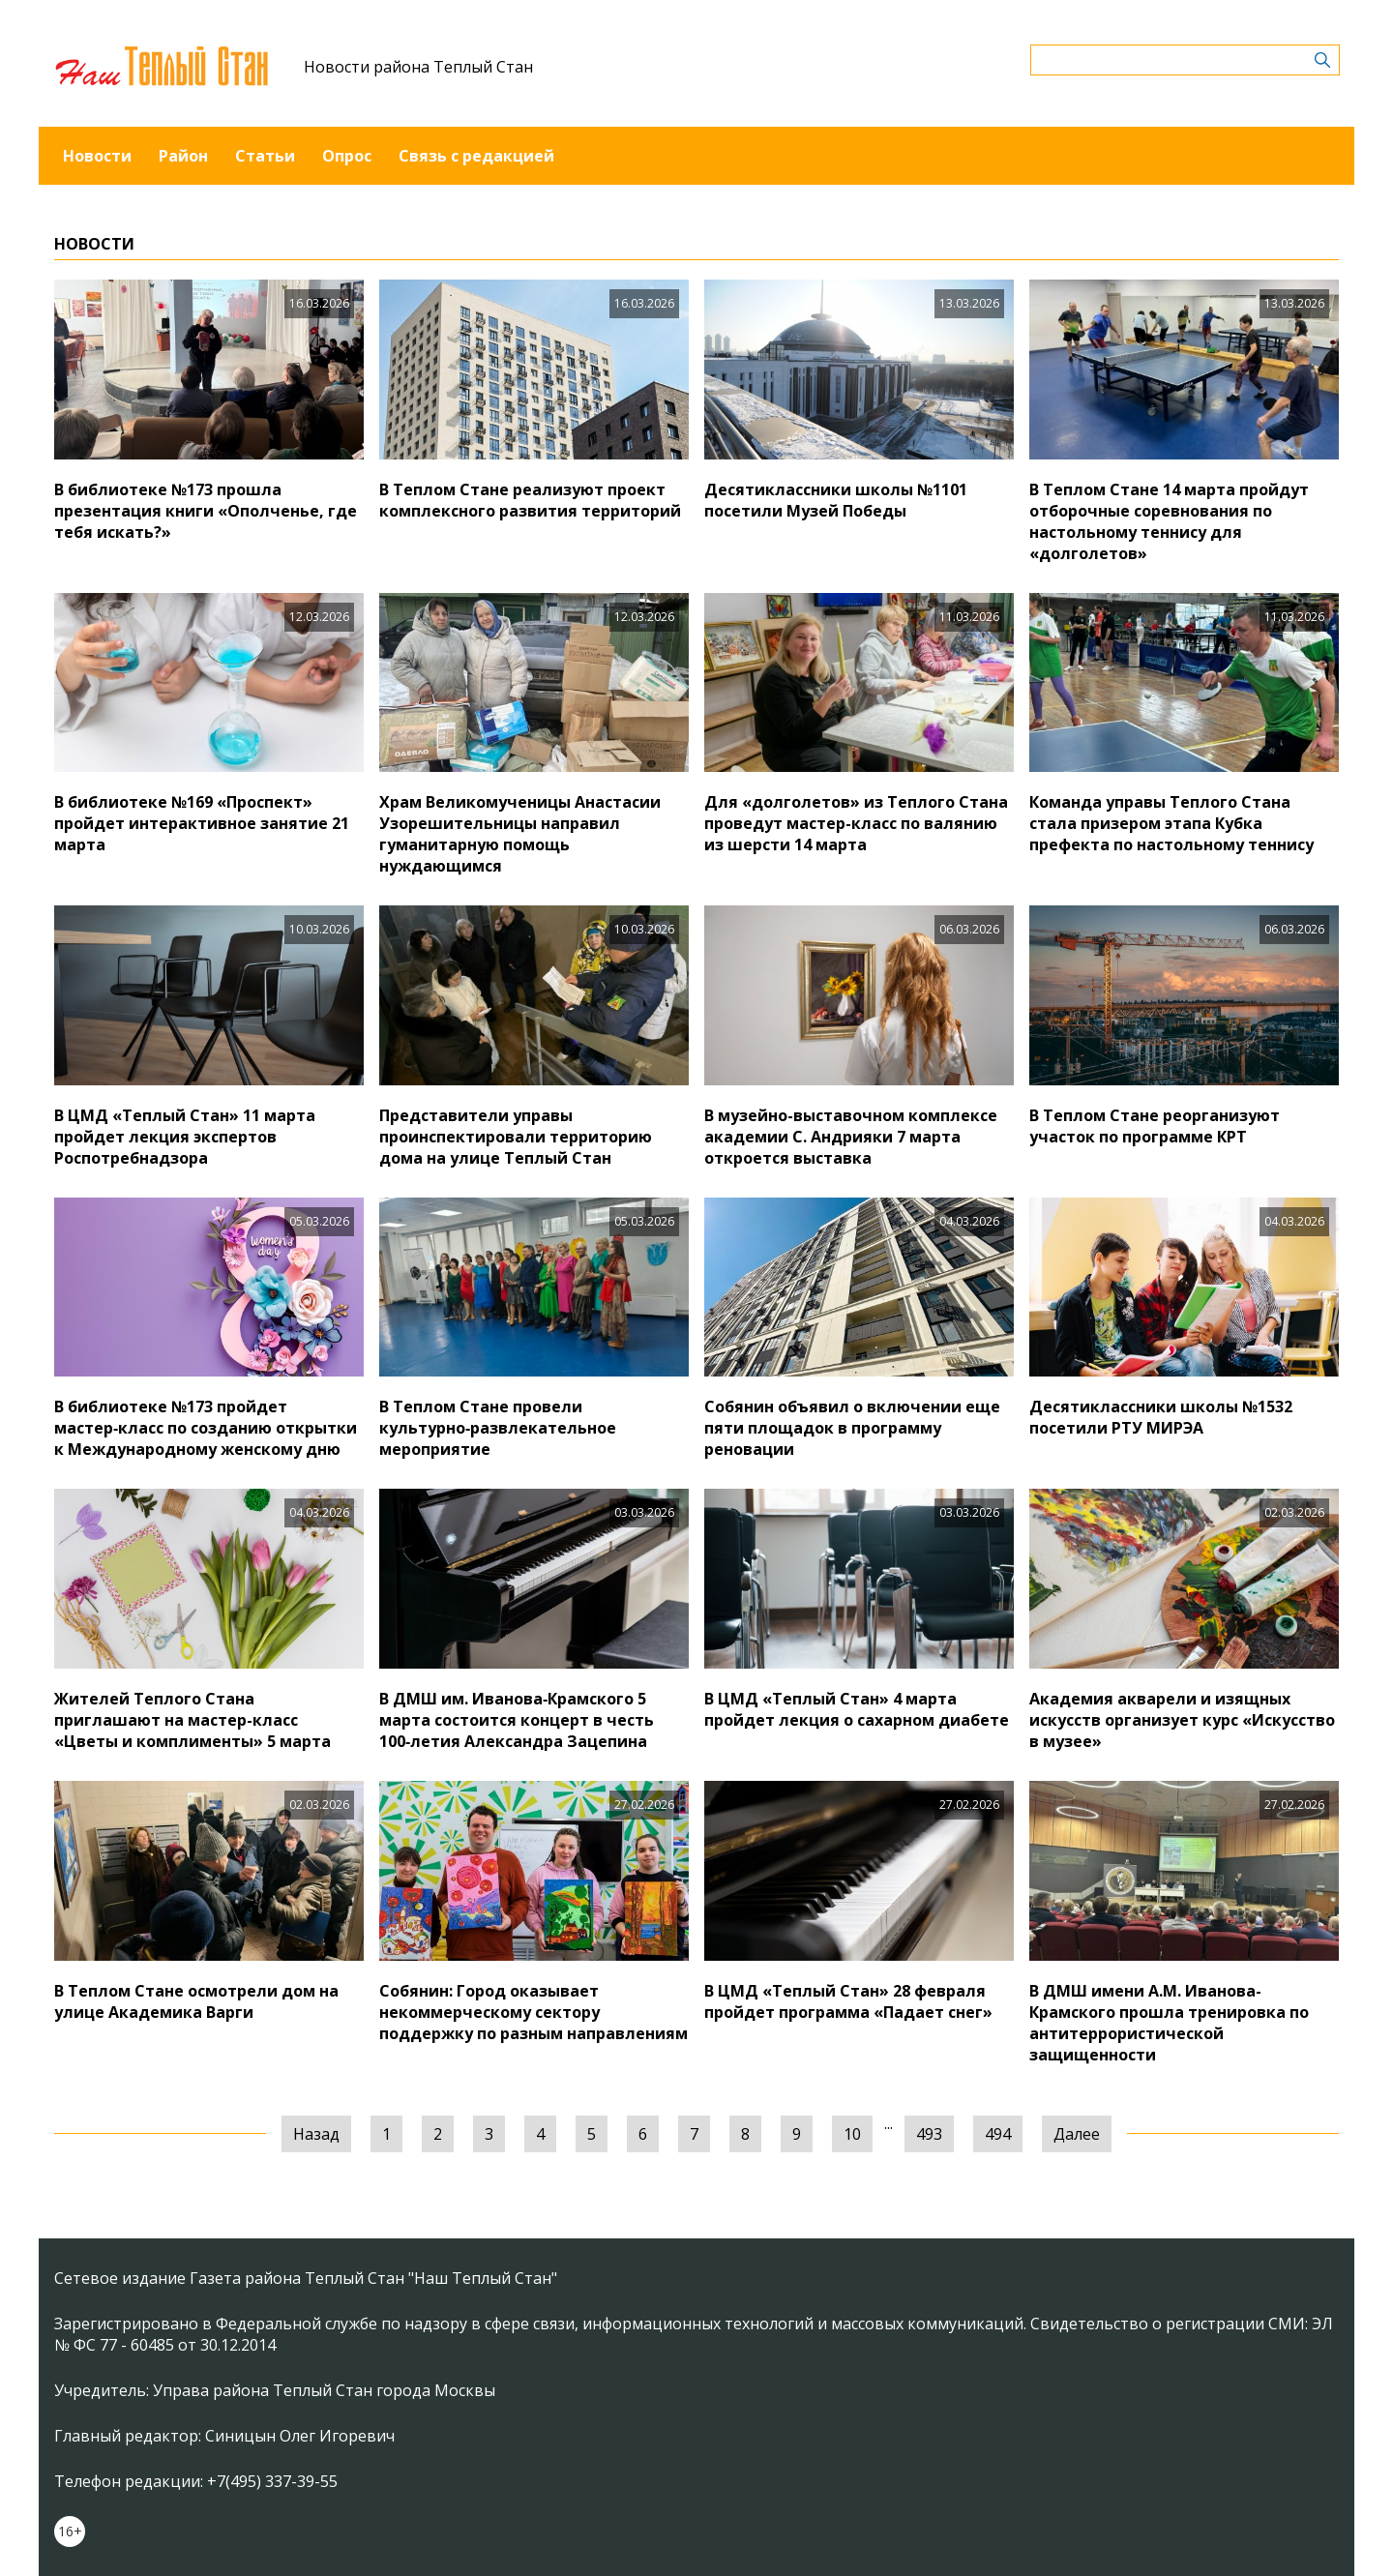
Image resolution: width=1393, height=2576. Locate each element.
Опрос (346, 155)
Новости (97, 155)
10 (852, 2134)
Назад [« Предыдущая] (316, 2134)
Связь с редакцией (476, 155)
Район (183, 155)
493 (929, 2134)
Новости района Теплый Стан (418, 66)
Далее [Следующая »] (1076, 2134)
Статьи (265, 155)
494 (998, 2134)
